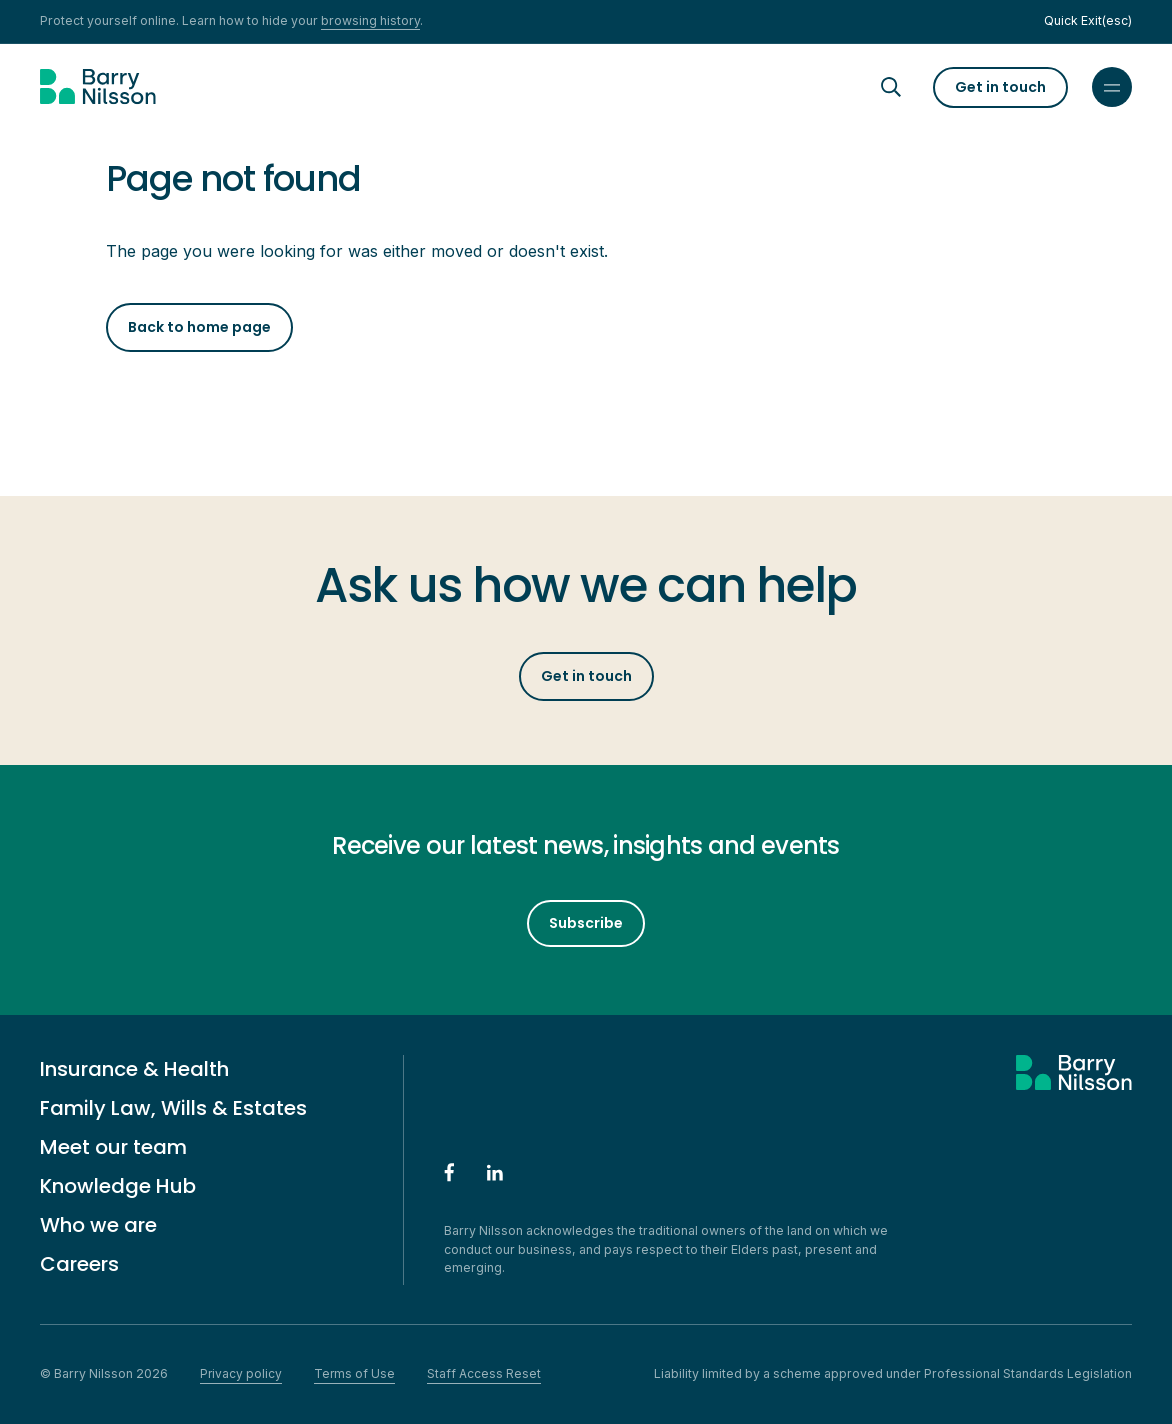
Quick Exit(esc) (1088, 20)
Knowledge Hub (118, 1186)
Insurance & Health (134, 1069)
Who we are (98, 1225)
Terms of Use (354, 1373)
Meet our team (113, 1147)
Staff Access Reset (484, 1373)
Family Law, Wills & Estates (173, 1108)
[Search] (909, 87)
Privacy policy (241, 1373)
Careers (79, 1264)
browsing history (370, 20)
